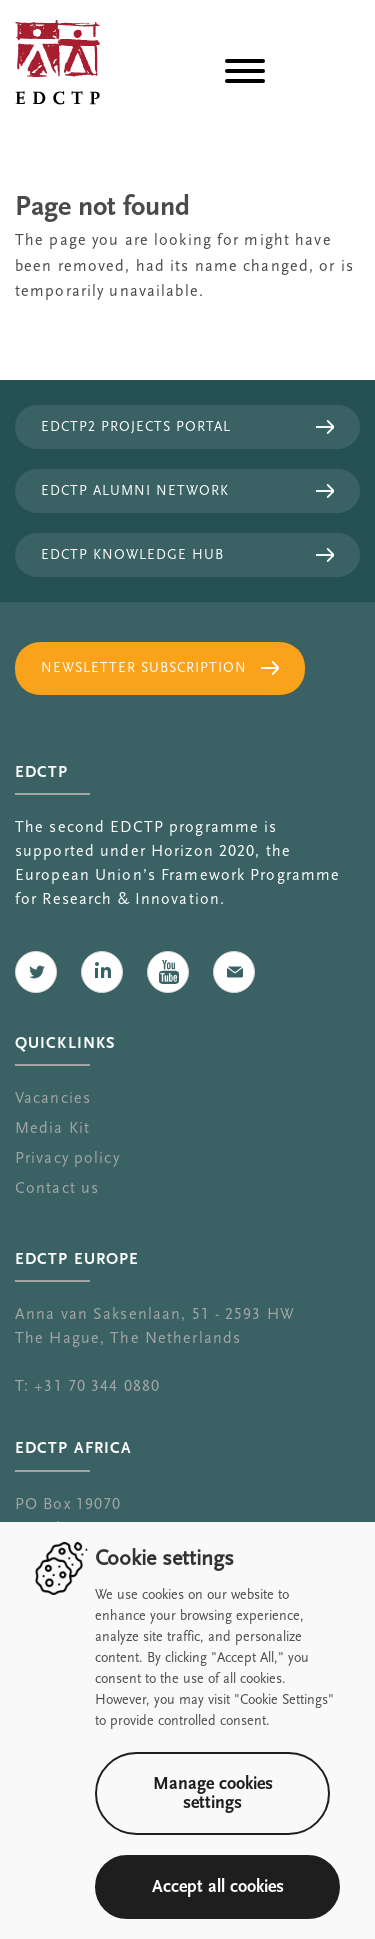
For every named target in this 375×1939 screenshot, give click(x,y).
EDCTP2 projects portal (136, 427)
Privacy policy (67, 1158)
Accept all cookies (218, 1886)
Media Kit (52, 1128)
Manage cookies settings (213, 1793)
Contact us (57, 1188)
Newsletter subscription (144, 668)
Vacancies (53, 1098)
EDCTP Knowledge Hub (132, 555)
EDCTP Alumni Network (135, 491)
